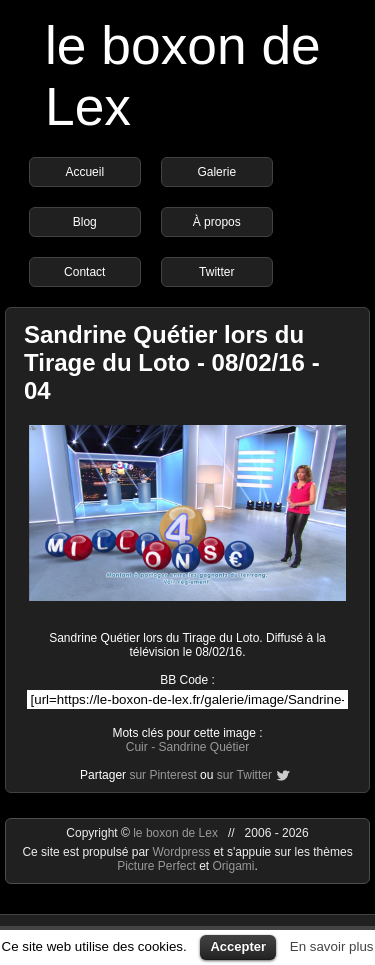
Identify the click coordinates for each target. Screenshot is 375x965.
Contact (84, 272)
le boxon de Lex (175, 833)
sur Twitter (244, 775)
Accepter (238, 946)
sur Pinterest (162, 775)
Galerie (216, 172)
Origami (234, 866)
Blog (85, 222)
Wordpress (182, 852)
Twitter (216, 272)
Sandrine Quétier (203, 747)
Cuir (137, 747)
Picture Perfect (156, 866)
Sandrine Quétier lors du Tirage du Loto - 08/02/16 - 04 (172, 362)
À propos (217, 222)
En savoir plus (332, 946)
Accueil (84, 172)
